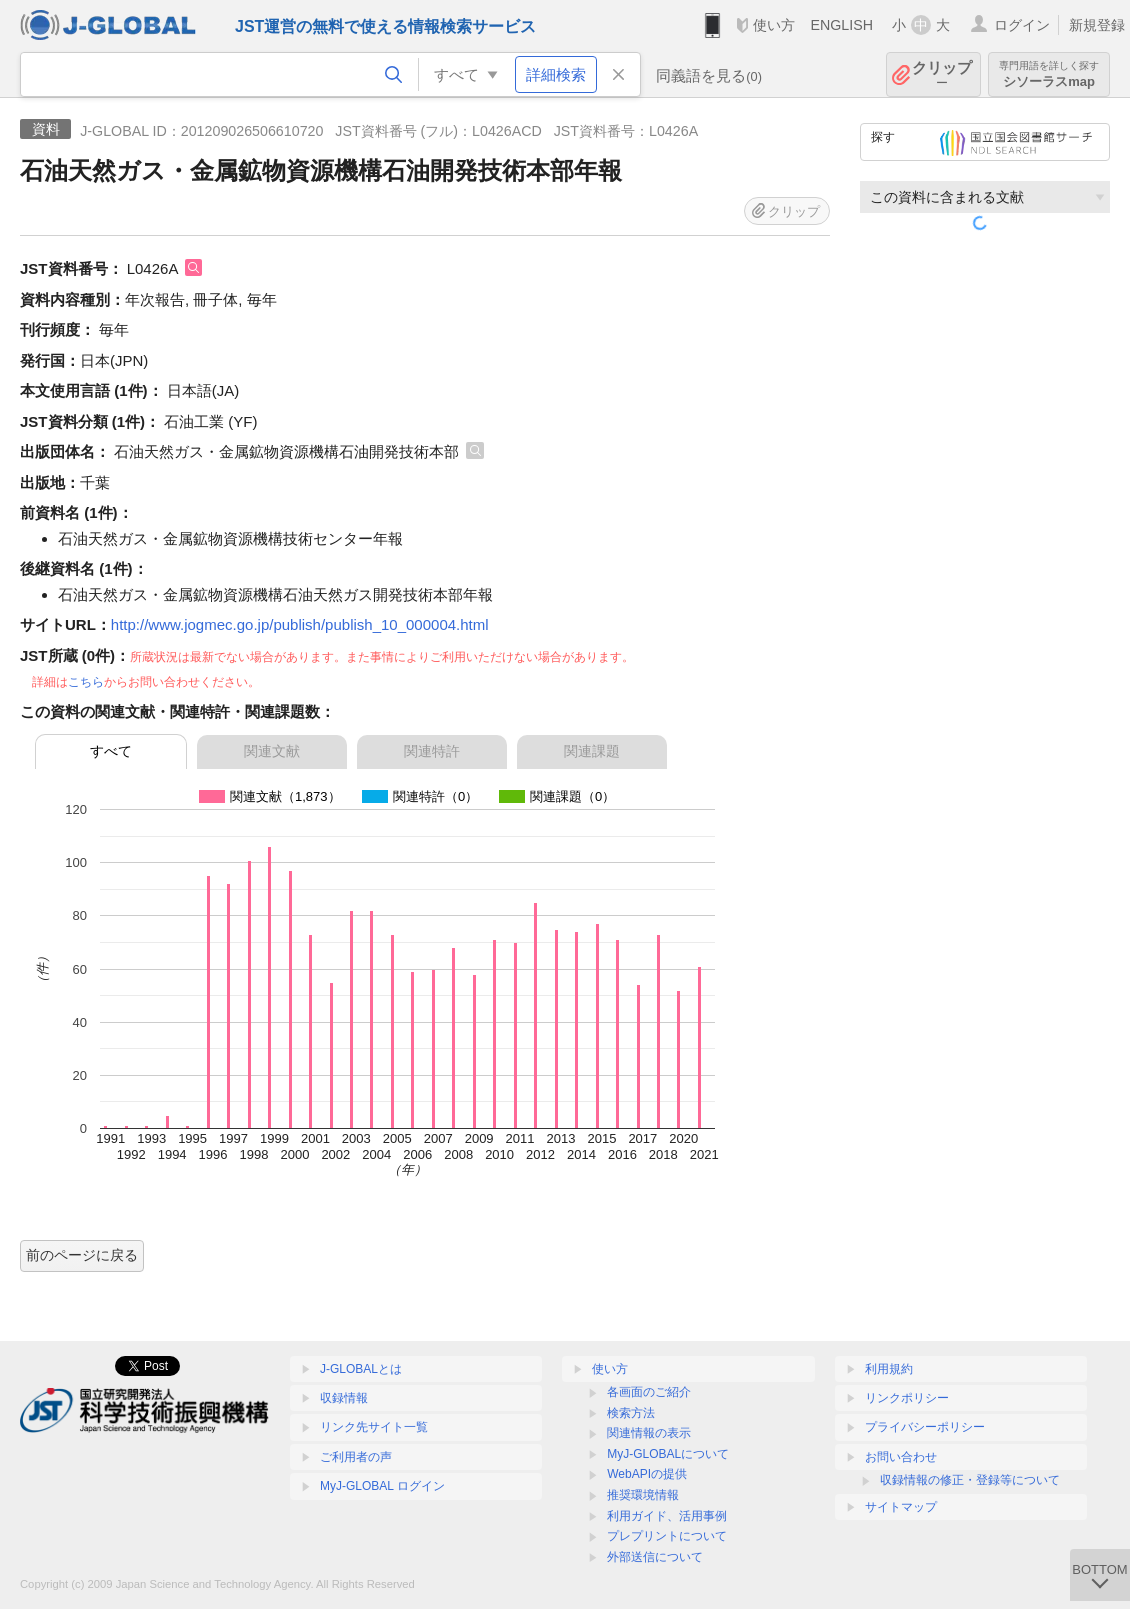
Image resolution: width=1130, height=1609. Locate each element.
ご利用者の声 (356, 1457)
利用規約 (889, 1369)
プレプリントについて (667, 1536)
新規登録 (1097, 25)
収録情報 (344, 1398)
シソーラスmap (1049, 74)
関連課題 (592, 751)
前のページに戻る (82, 1255)
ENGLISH (841, 25)
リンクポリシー (907, 1398)
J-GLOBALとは (361, 1369)
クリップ (942, 74)
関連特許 (432, 751)
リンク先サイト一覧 (374, 1427)
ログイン (1022, 25)
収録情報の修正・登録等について (970, 1480)
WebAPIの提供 (647, 1474)
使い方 (774, 25)
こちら (86, 682)
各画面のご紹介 (649, 1392)
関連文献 (272, 751)
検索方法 (631, 1413)
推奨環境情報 (643, 1495)
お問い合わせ (901, 1457)
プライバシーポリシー (925, 1427)
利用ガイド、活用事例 (667, 1516)
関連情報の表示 (649, 1433)
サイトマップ (901, 1507)
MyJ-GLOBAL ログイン (382, 1486)
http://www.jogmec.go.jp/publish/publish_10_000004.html (300, 624)
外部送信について (655, 1557)
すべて (111, 751)
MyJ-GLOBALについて (668, 1454)
